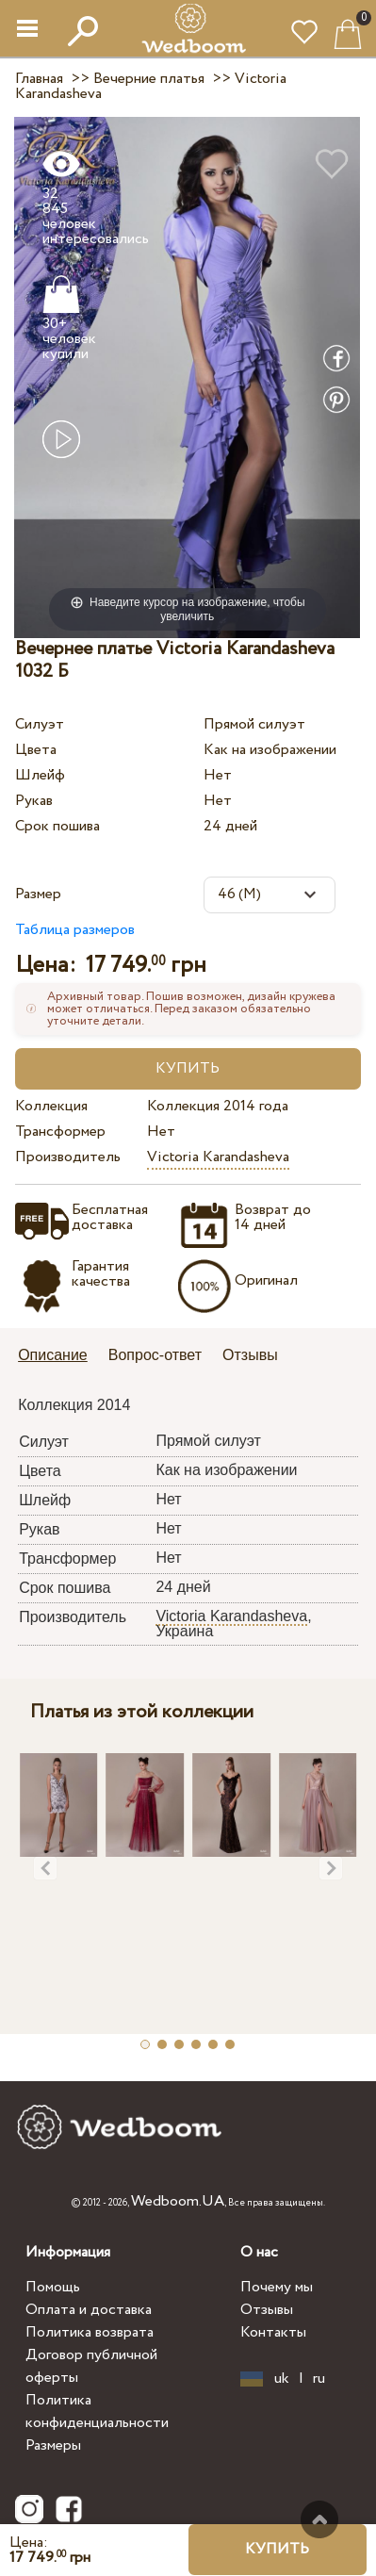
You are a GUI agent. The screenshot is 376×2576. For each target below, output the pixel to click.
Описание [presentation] (53, 1355)
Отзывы (266, 2310)
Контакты (273, 2332)
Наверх (319, 2519)
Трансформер (60, 1131)
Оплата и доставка (88, 2310)
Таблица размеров (75, 930)
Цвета (36, 750)
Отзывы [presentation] (250, 1355)
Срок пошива (57, 826)
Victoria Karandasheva (218, 1157)
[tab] (59, 1357)
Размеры (53, 2445)
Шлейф (40, 775)
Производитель (68, 1157)
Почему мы (276, 2287)
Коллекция (51, 1106)
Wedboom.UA (177, 2201)
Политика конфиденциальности (97, 2411)
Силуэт (39, 724)
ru (319, 2379)
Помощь (52, 2287)
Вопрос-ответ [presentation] (155, 1355)
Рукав (34, 801)
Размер (38, 894)
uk (281, 2379)
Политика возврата (89, 2332)
